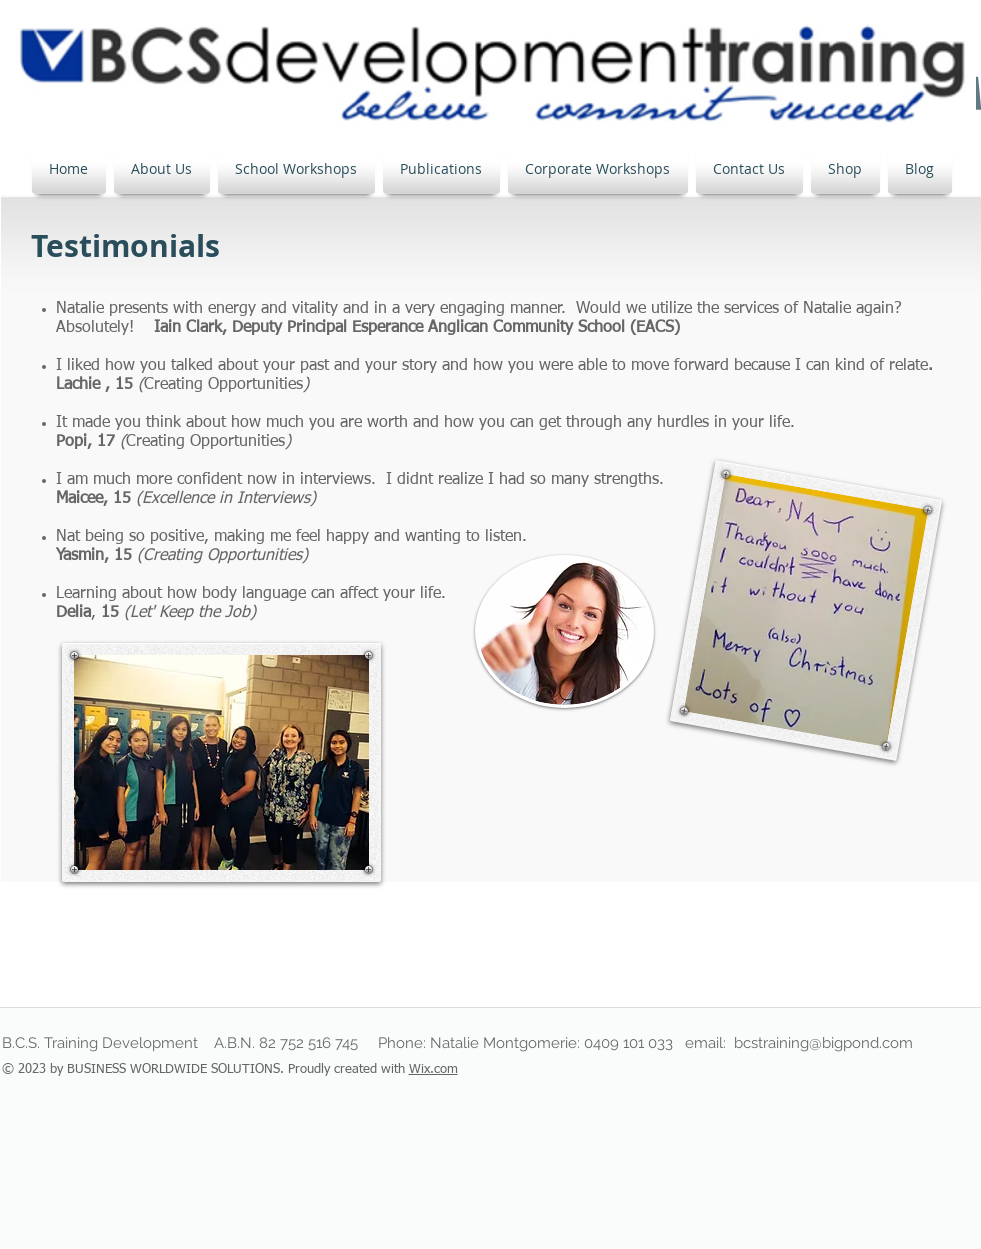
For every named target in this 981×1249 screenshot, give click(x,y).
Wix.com (433, 1069)
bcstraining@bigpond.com (823, 1043)
